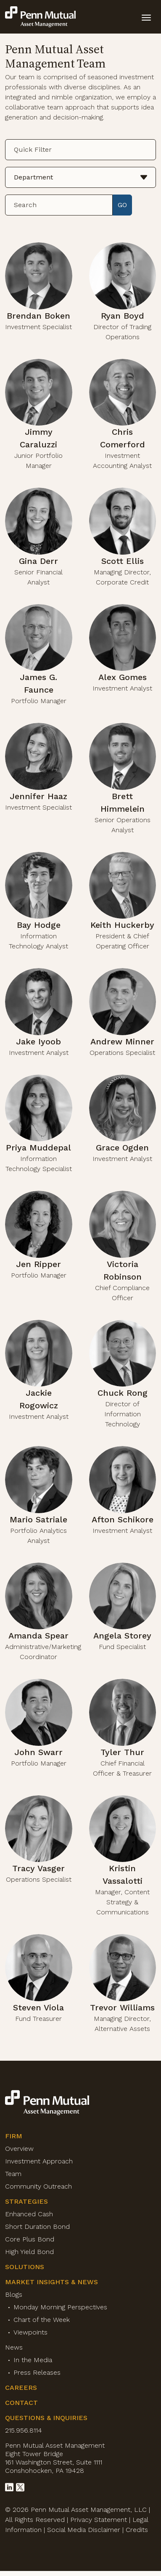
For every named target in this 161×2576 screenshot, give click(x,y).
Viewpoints (30, 2332)
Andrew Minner (122, 1041)
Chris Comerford (122, 438)
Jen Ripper (38, 1264)
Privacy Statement (98, 2520)
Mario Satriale (38, 1519)
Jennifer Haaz (38, 796)
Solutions (24, 2267)
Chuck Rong (123, 1393)
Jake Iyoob (38, 1041)
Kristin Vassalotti (123, 1874)
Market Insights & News (51, 2282)
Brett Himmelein (122, 802)
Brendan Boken (38, 316)
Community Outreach (38, 2186)
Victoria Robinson (122, 1270)
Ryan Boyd (122, 316)
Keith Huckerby (122, 925)
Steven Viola (38, 2007)
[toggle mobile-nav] (146, 16)
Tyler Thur (122, 1752)
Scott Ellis (122, 561)
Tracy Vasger (38, 1868)
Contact (21, 2403)
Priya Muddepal (38, 1148)
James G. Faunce (38, 683)
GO (122, 205)
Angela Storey (122, 1636)
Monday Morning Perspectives (60, 2307)
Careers (21, 2388)
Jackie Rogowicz (38, 1399)
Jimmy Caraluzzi (38, 438)
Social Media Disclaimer (83, 2530)
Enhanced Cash (29, 2214)
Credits (137, 2530)
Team (13, 2174)
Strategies (26, 2201)
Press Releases (37, 2372)
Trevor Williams (122, 2007)
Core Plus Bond (29, 2239)
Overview (19, 2149)
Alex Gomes (122, 677)
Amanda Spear (38, 1636)
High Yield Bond (29, 2252)
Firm (13, 2136)
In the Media (32, 2360)
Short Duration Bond (37, 2227)
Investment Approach (39, 2161)
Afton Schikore (122, 1519)
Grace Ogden (122, 1148)
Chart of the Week (41, 2320)
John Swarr (38, 1752)
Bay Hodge (39, 925)
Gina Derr (38, 561)
